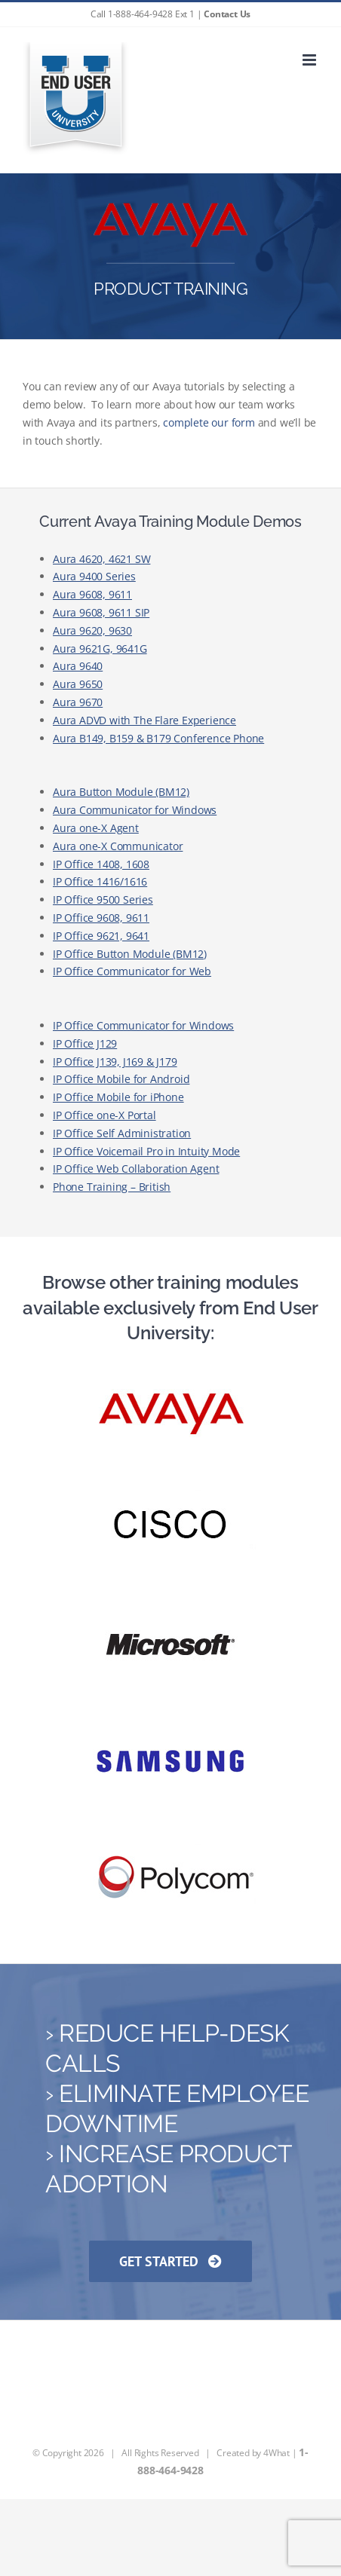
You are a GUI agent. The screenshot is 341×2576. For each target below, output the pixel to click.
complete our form (209, 422)
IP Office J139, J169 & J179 (115, 1061)
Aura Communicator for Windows (135, 810)
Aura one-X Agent (96, 828)
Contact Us (227, 14)
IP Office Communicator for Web (132, 971)
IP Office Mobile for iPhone (118, 1097)
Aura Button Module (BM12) (121, 792)
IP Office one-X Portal (104, 1115)
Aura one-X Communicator (118, 846)
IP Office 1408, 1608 (101, 864)
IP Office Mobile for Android (121, 1079)
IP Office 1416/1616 (100, 881)
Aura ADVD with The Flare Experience (144, 720)
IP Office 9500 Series (103, 899)
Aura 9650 (78, 684)
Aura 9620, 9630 (92, 630)
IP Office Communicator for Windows (143, 1025)
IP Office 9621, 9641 (101, 936)
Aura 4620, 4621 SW (101, 559)
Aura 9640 (78, 666)
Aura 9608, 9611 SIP (101, 612)
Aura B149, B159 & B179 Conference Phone (158, 738)
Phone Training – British (111, 1186)
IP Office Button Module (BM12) (130, 954)
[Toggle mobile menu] (310, 60)
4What (276, 2452)
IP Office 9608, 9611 (101, 917)
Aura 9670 (78, 702)
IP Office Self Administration (122, 1133)
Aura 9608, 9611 (92, 594)
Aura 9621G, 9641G (100, 648)
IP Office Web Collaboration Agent (136, 1168)
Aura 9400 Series (94, 576)
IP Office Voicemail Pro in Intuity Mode (146, 1151)
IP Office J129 (85, 1043)
